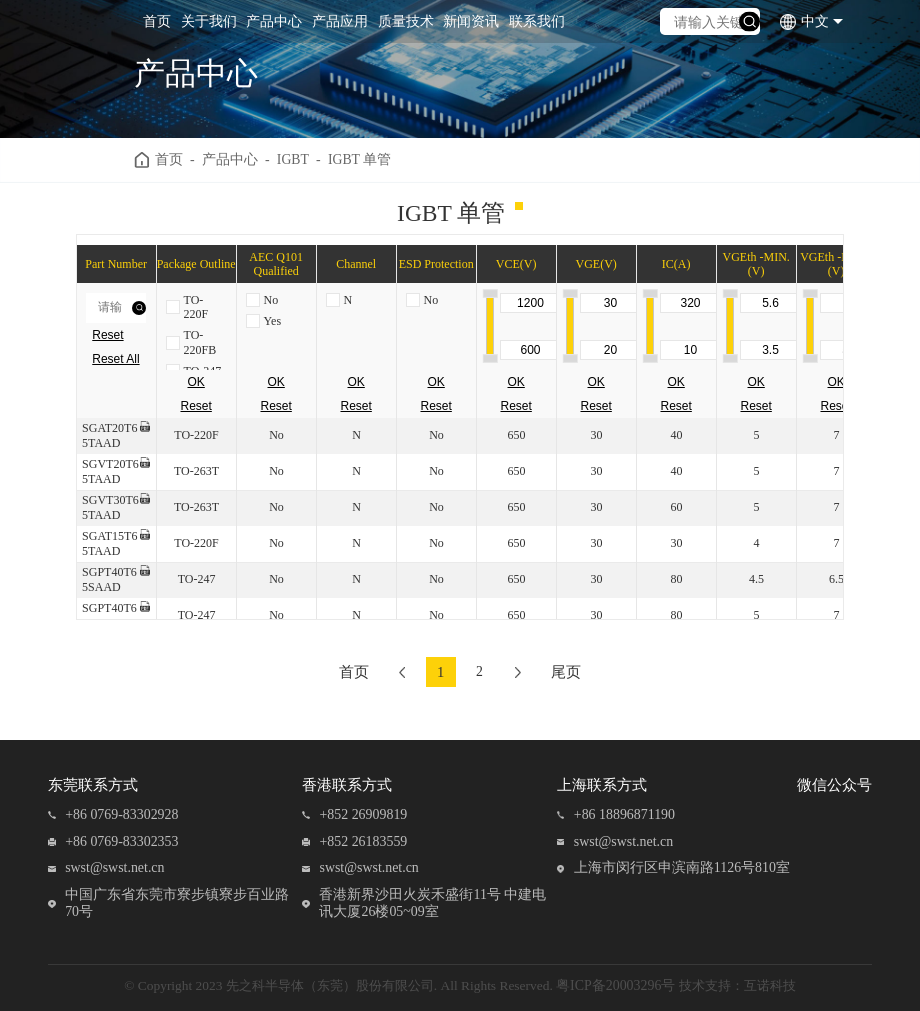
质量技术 (406, 21)
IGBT (293, 159)
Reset (107, 335)
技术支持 (705, 985)
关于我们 (209, 21)
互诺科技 (770, 985)
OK (196, 382)
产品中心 (274, 21)
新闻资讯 (471, 21)
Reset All (115, 359)
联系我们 (537, 21)
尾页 (569, 672)
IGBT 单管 (360, 159)
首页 (157, 21)
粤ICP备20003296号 (615, 985)
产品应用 (340, 21)
